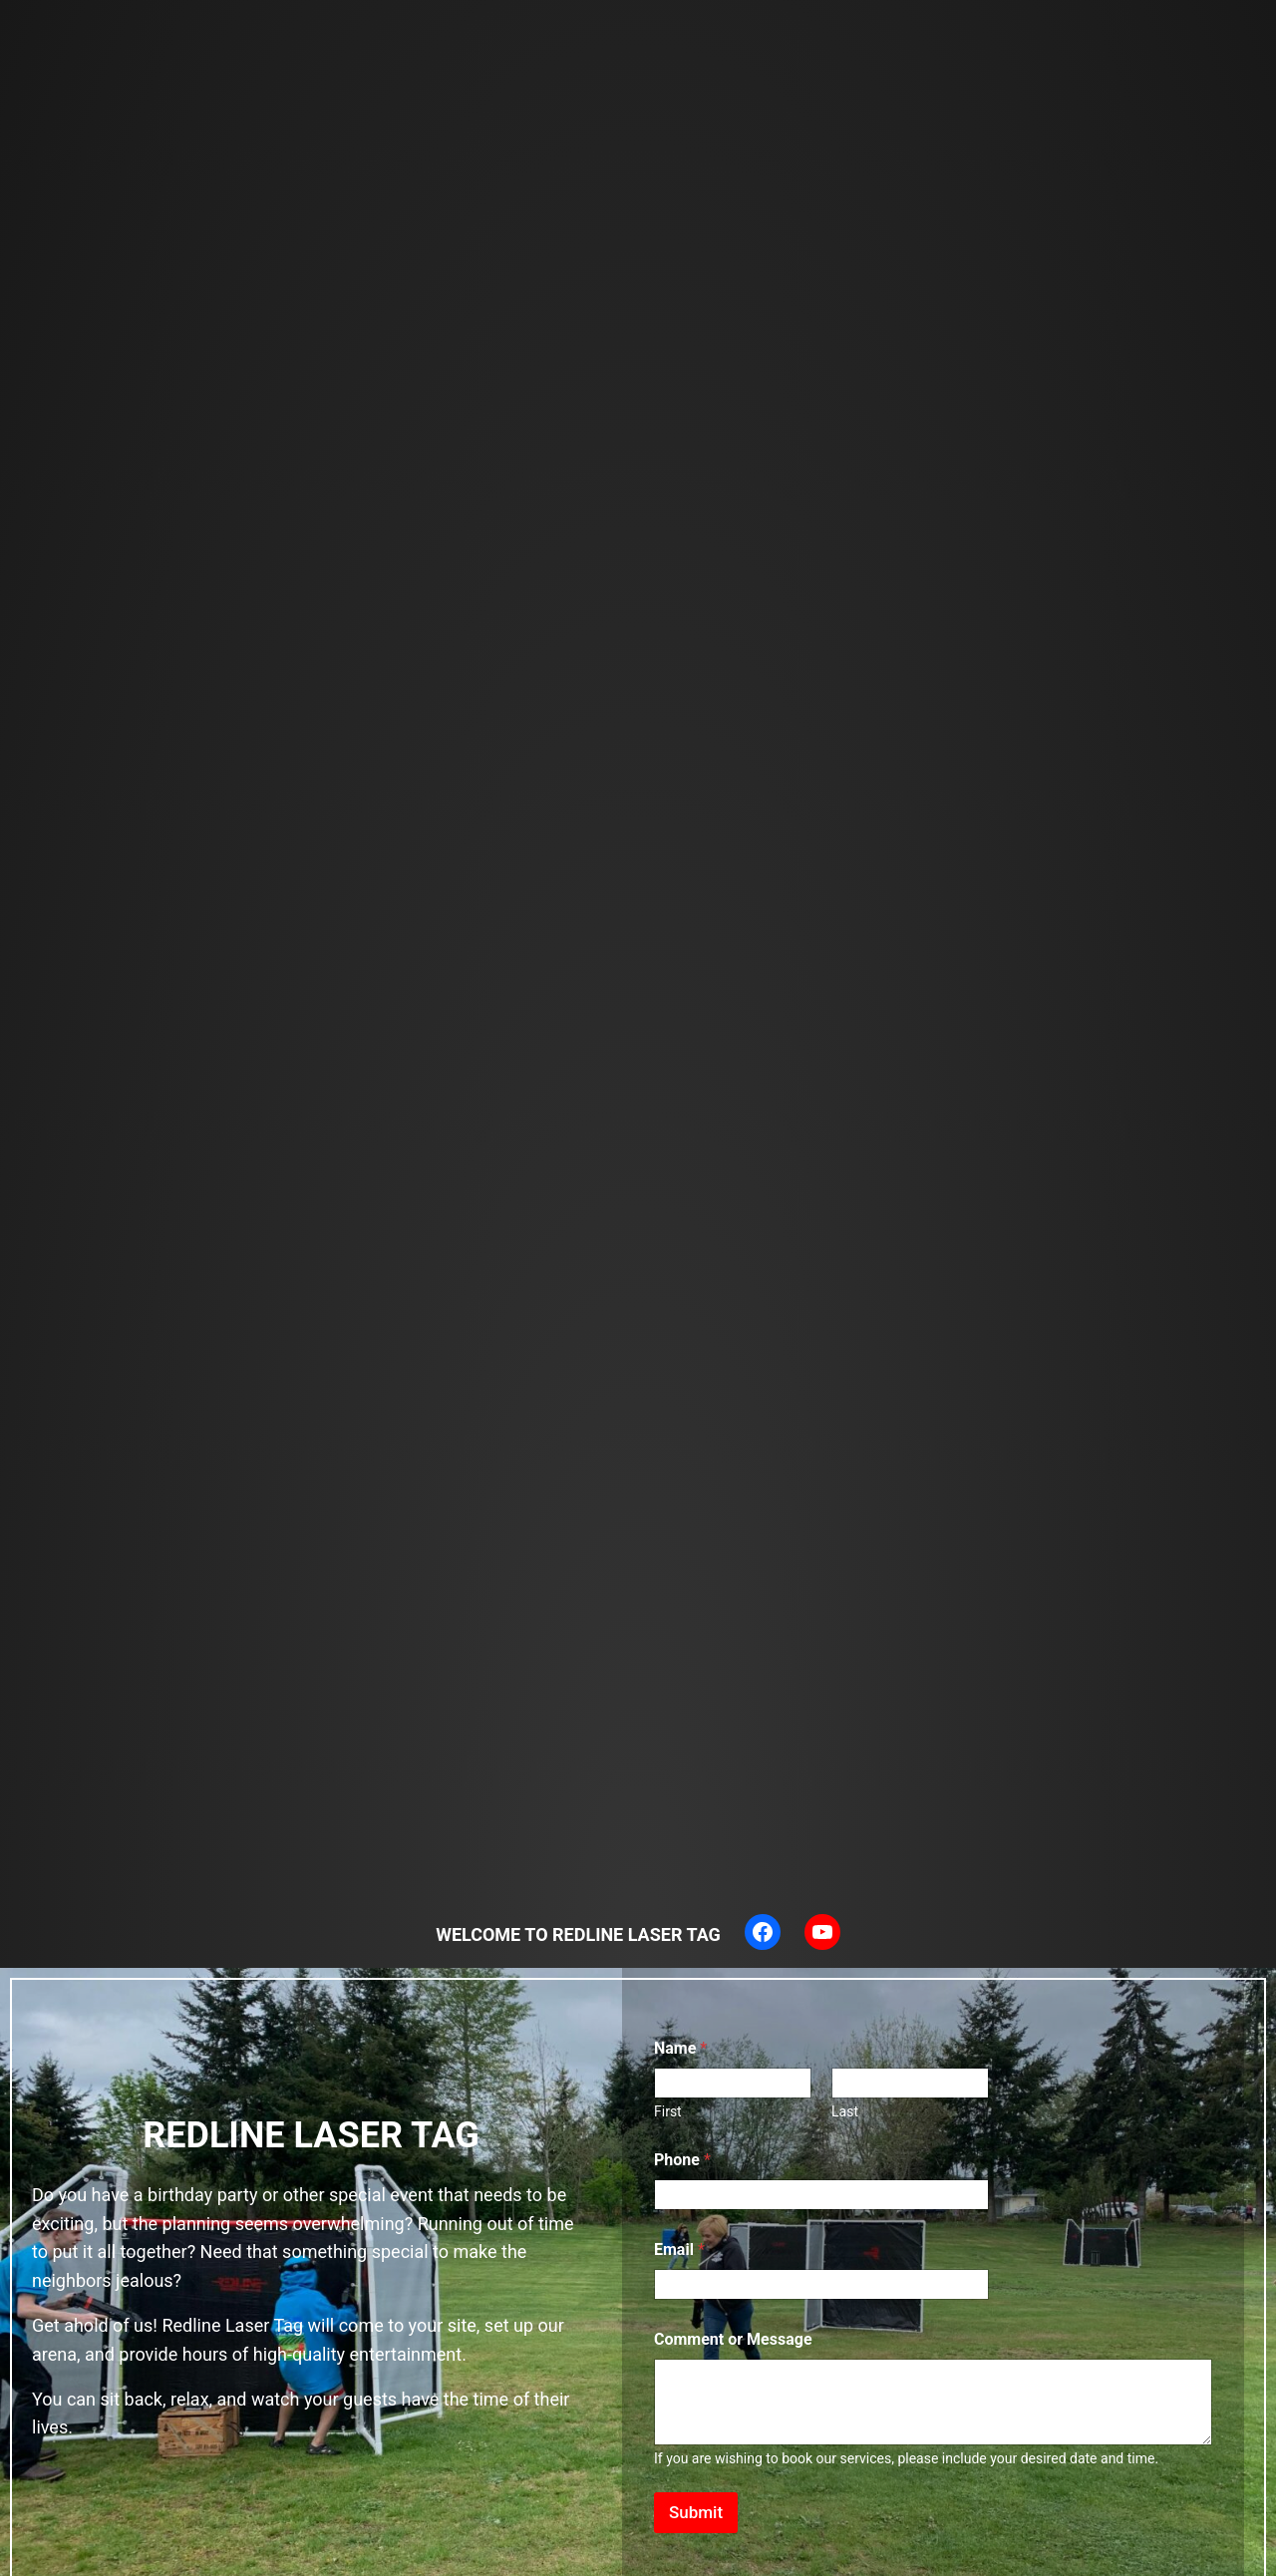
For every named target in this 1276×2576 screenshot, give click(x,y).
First (668, 2111)
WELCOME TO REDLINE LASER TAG (578, 1934)
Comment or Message (733, 2339)
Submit (696, 2512)
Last (844, 2111)
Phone (682, 2159)
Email (679, 2249)
